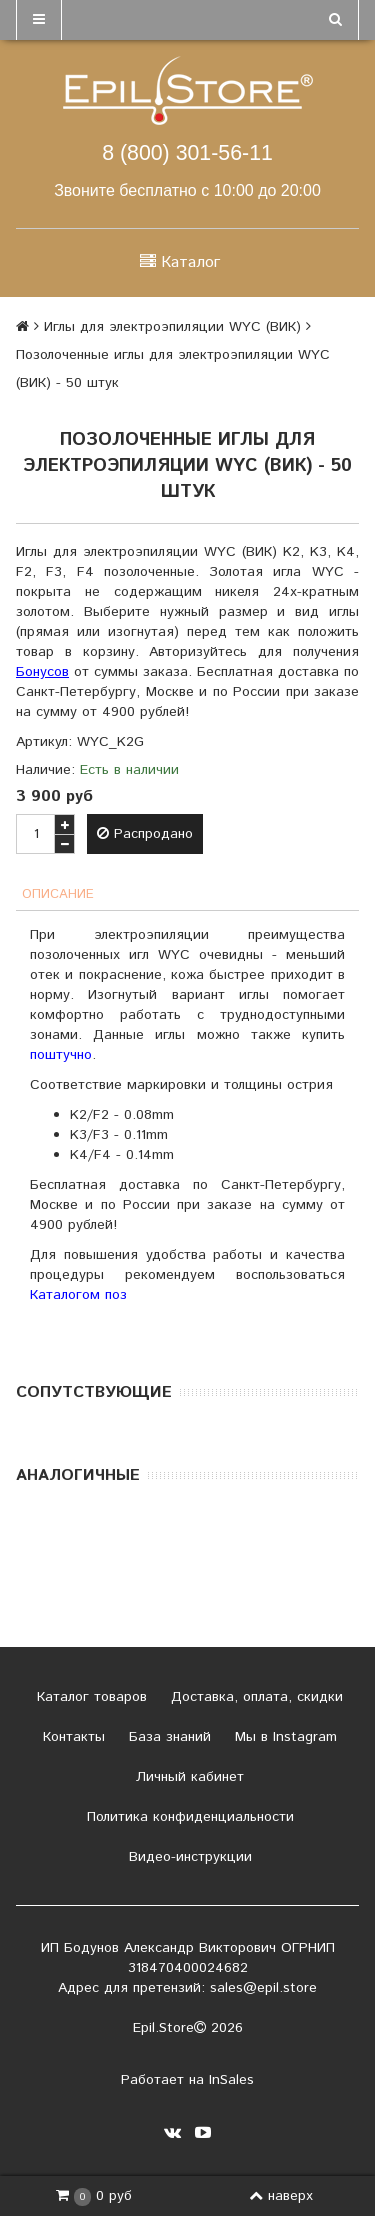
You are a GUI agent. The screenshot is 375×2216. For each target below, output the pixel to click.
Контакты (71, 1737)
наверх (281, 2196)
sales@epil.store (263, 1988)
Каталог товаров (89, 1697)
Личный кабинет (187, 1777)
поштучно (61, 1055)
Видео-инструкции (188, 1857)
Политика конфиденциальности (188, 1817)
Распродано (145, 834)
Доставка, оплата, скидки (254, 1697)
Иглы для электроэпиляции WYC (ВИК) (172, 327)
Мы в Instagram (283, 1737)
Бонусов (42, 672)
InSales (231, 2080)
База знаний (167, 1737)
